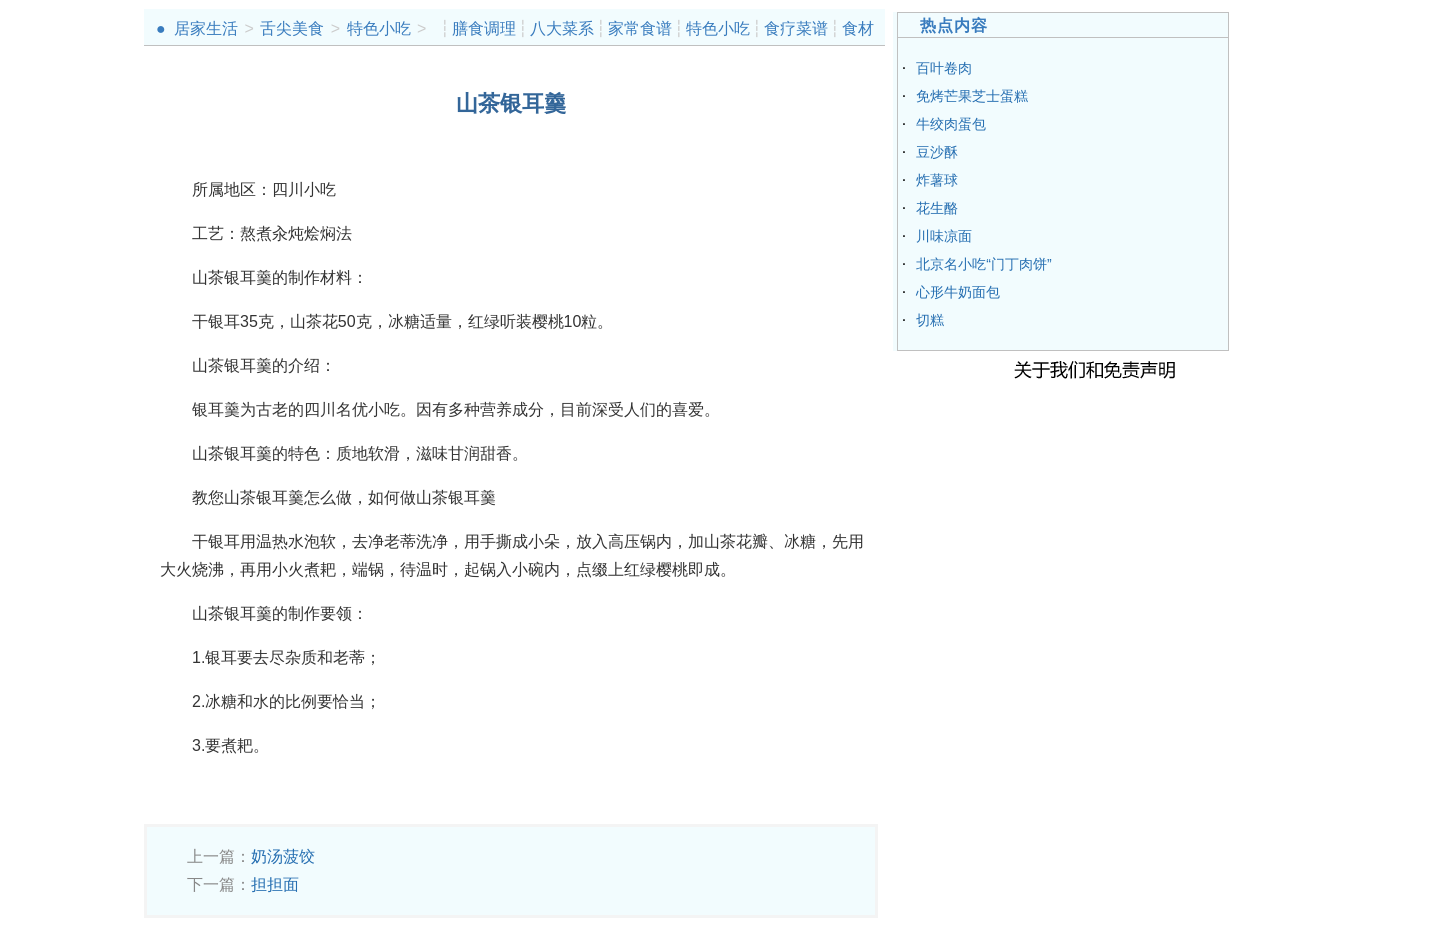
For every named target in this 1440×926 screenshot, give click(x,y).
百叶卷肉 (944, 68)
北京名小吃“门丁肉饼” (983, 264)
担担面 (275, 884)
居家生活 (206, 28)
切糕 (930, 320)
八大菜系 (562, 28)
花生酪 (937, 208)
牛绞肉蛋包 (951, 124)
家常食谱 (640, 28)
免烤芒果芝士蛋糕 (972, 96)
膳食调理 (484, 28)
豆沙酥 (937, 152)
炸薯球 (937, 180)
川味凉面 (944, 236)
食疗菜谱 (796, 28)
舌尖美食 (292, 28)
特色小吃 (379, 28)
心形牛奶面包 (958, 292)
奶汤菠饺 (283, 856)
